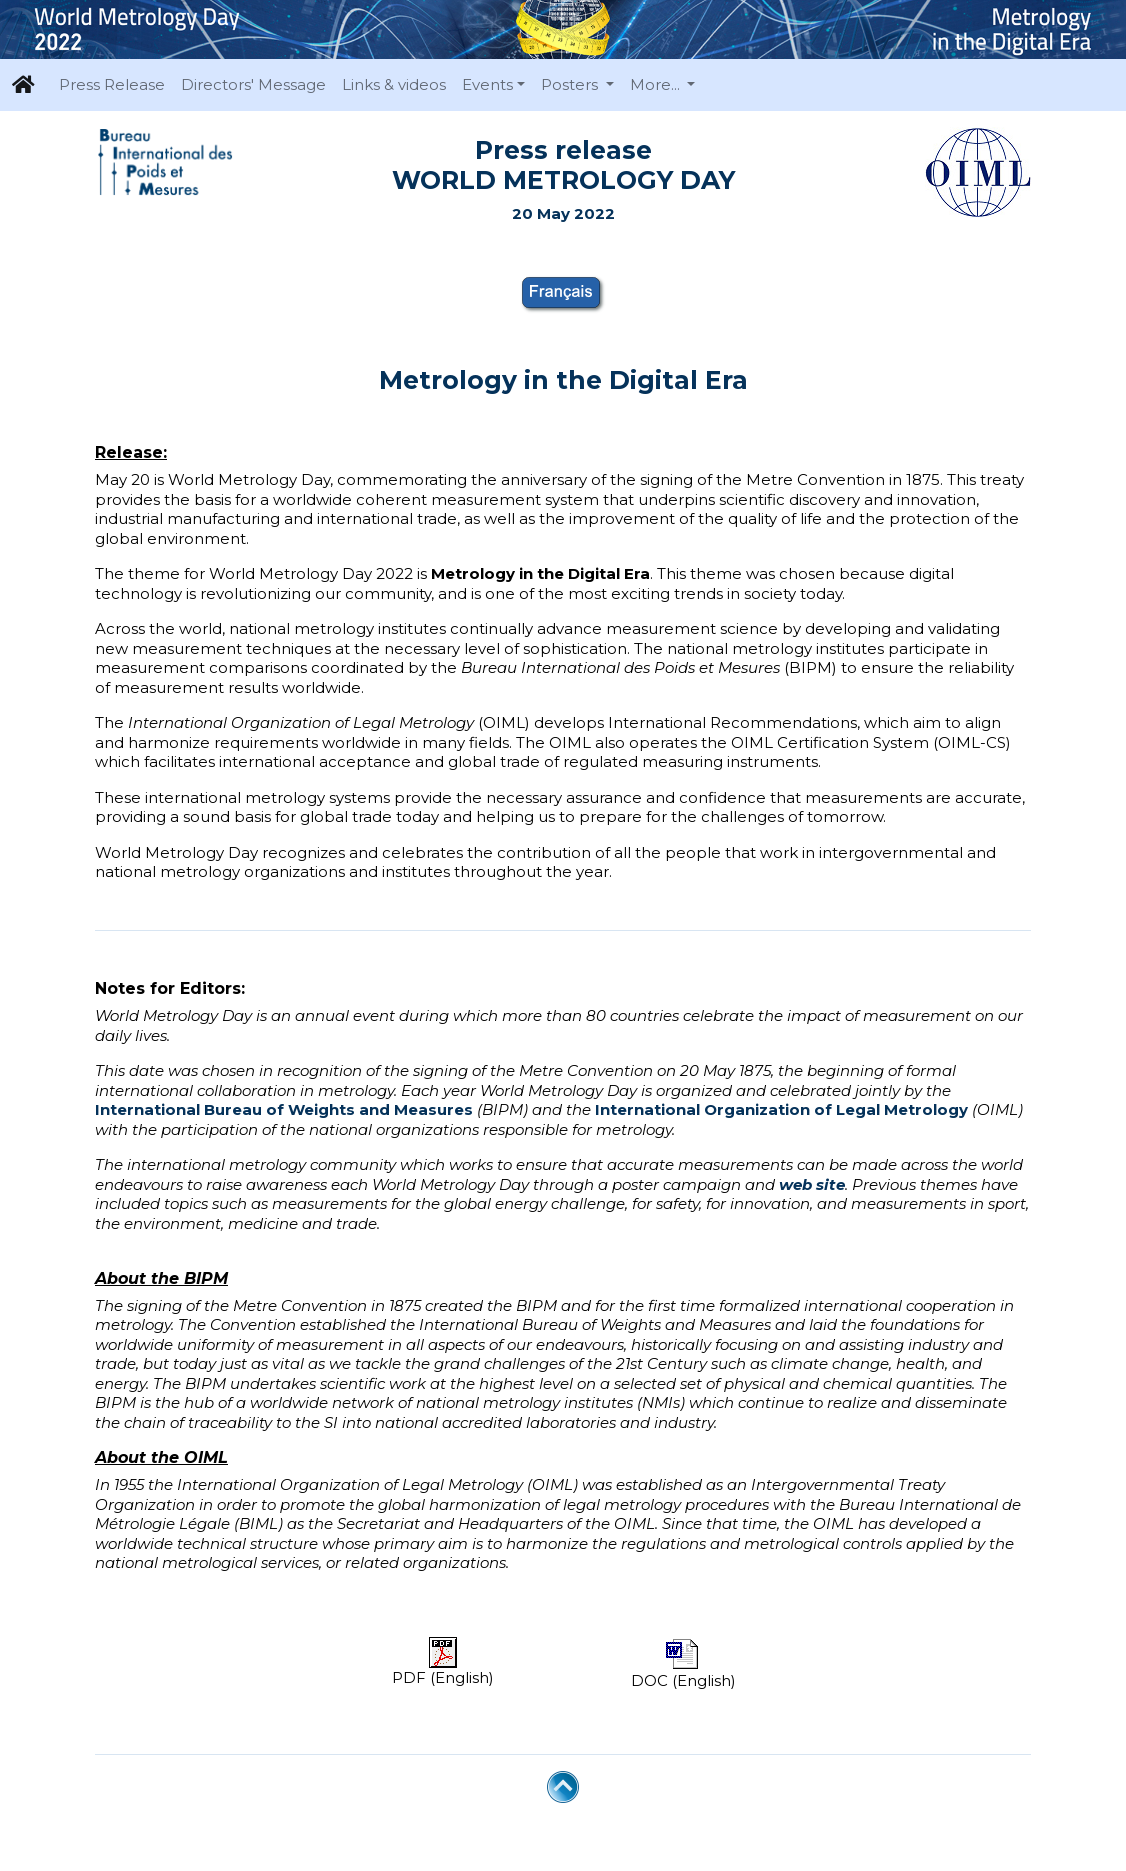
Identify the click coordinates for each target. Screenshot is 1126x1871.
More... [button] (657, 84)
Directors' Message (253, 84)
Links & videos (394, 84)
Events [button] (487, 84)
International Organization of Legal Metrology (781, 1109)
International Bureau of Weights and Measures (284, 1109)
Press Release (112, 84)
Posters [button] (571, 84)
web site (812, 1184)
